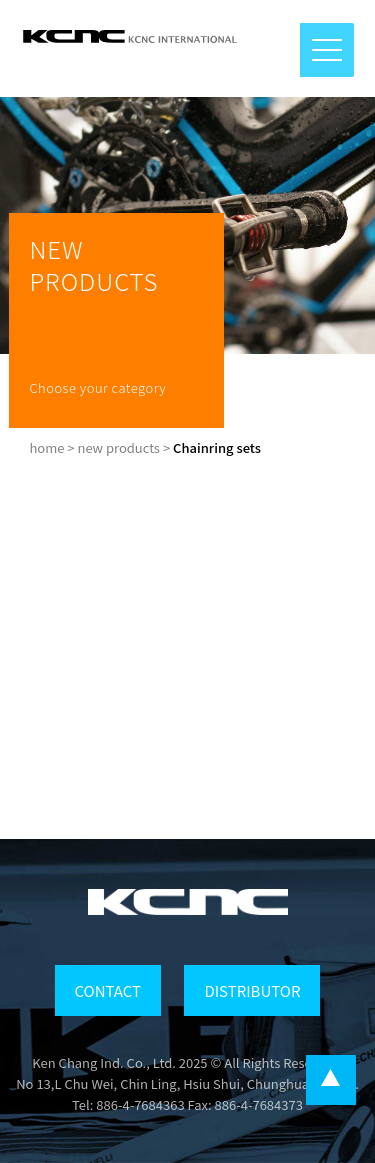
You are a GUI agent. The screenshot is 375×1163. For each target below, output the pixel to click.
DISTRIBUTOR (252, 990)
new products (118, 447)
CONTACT (108, 990)
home (46, 447)
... (331, 1080)
